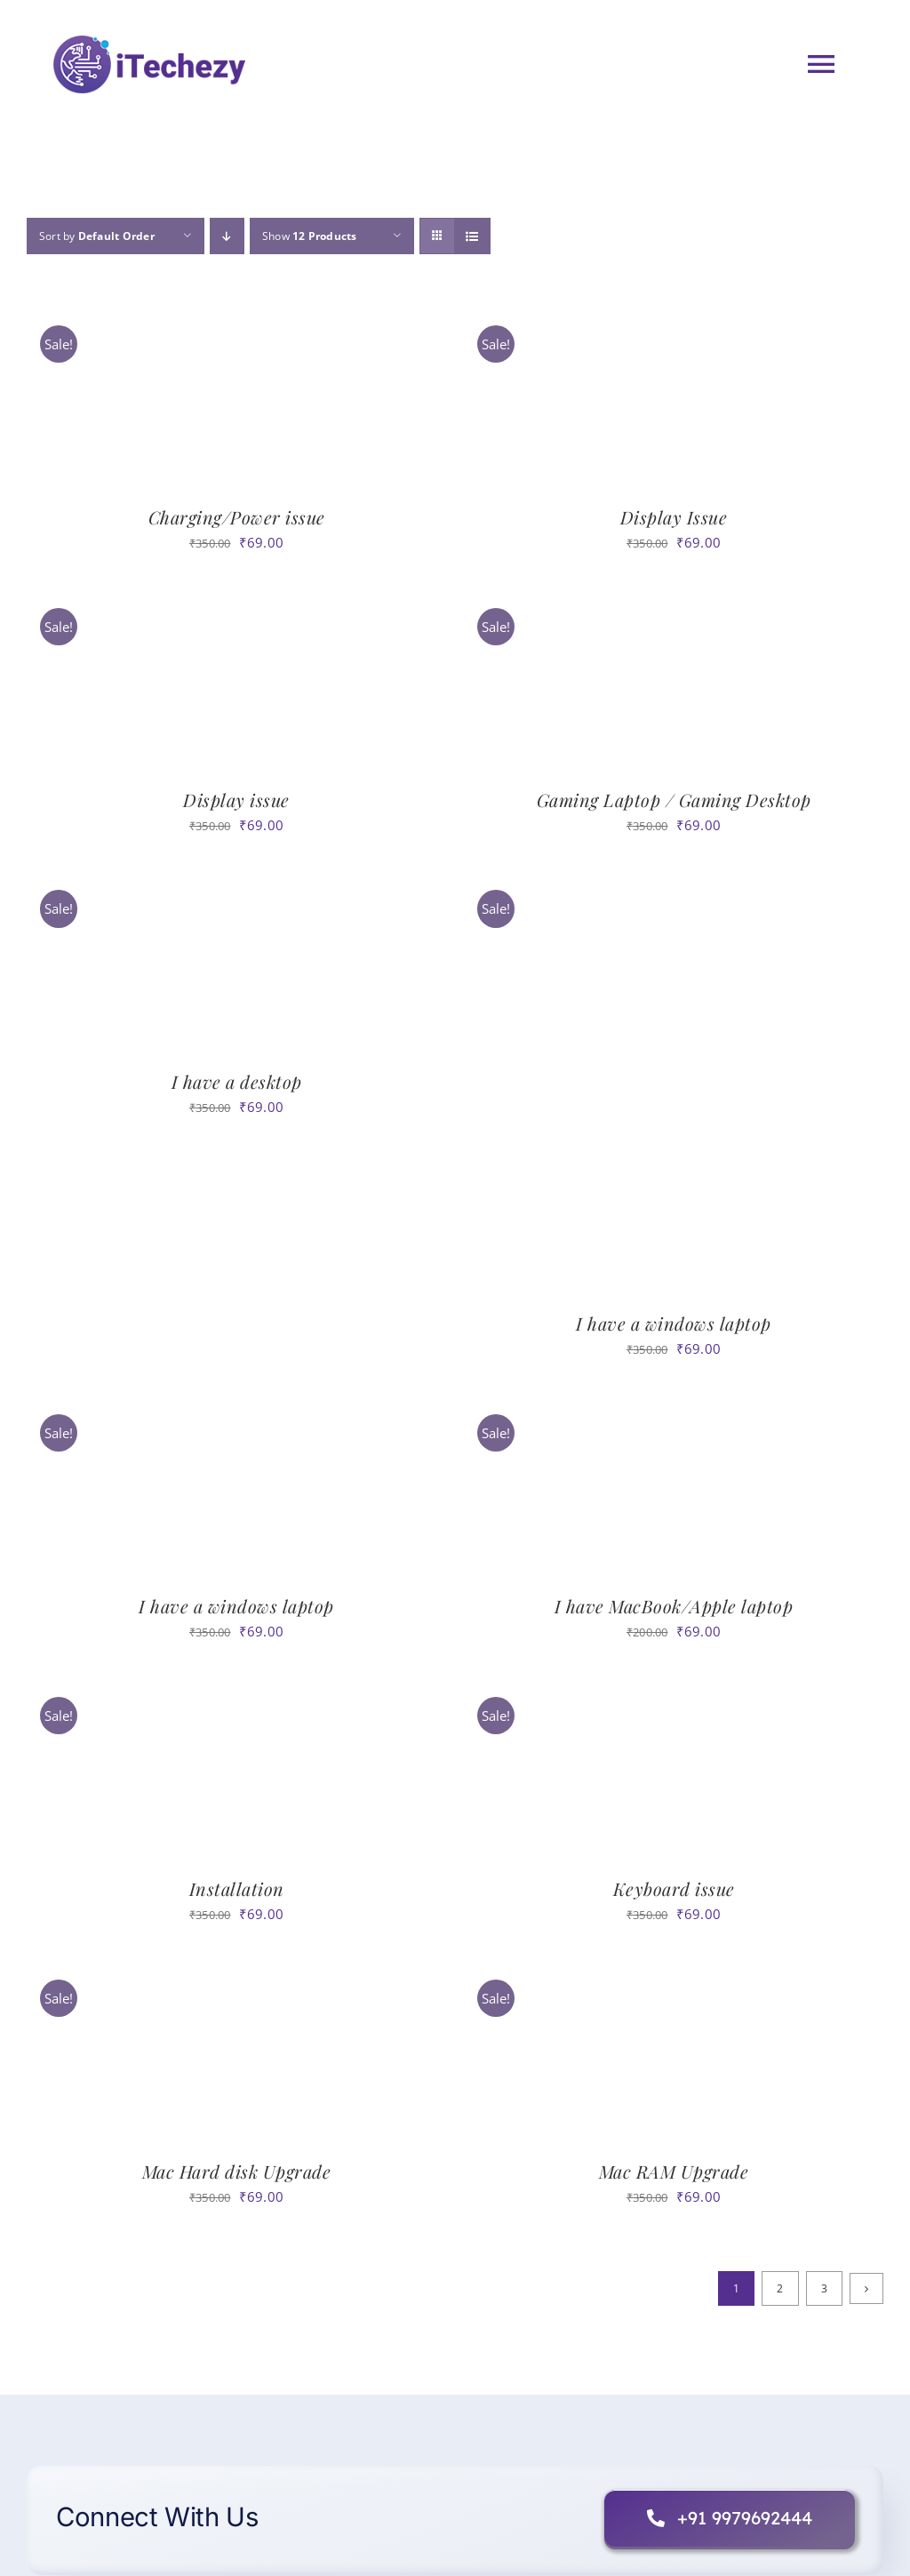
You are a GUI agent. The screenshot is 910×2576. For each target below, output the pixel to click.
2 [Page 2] (780, 2288)
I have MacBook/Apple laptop (674, 1606)
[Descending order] (227, 236)
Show (309, 236)
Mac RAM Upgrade (674, 2171)
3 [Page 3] (824, 2288)
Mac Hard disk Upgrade (236, 2171)
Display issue (236, 800)
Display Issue (674, 517)
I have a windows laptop (673, 1323)
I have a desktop (237, 1081)
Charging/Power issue (236, 517)
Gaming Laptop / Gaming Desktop (674, 800)
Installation (236, 1888)
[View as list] (472, 236)
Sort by (97, 236)
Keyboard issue (674, 1888)
